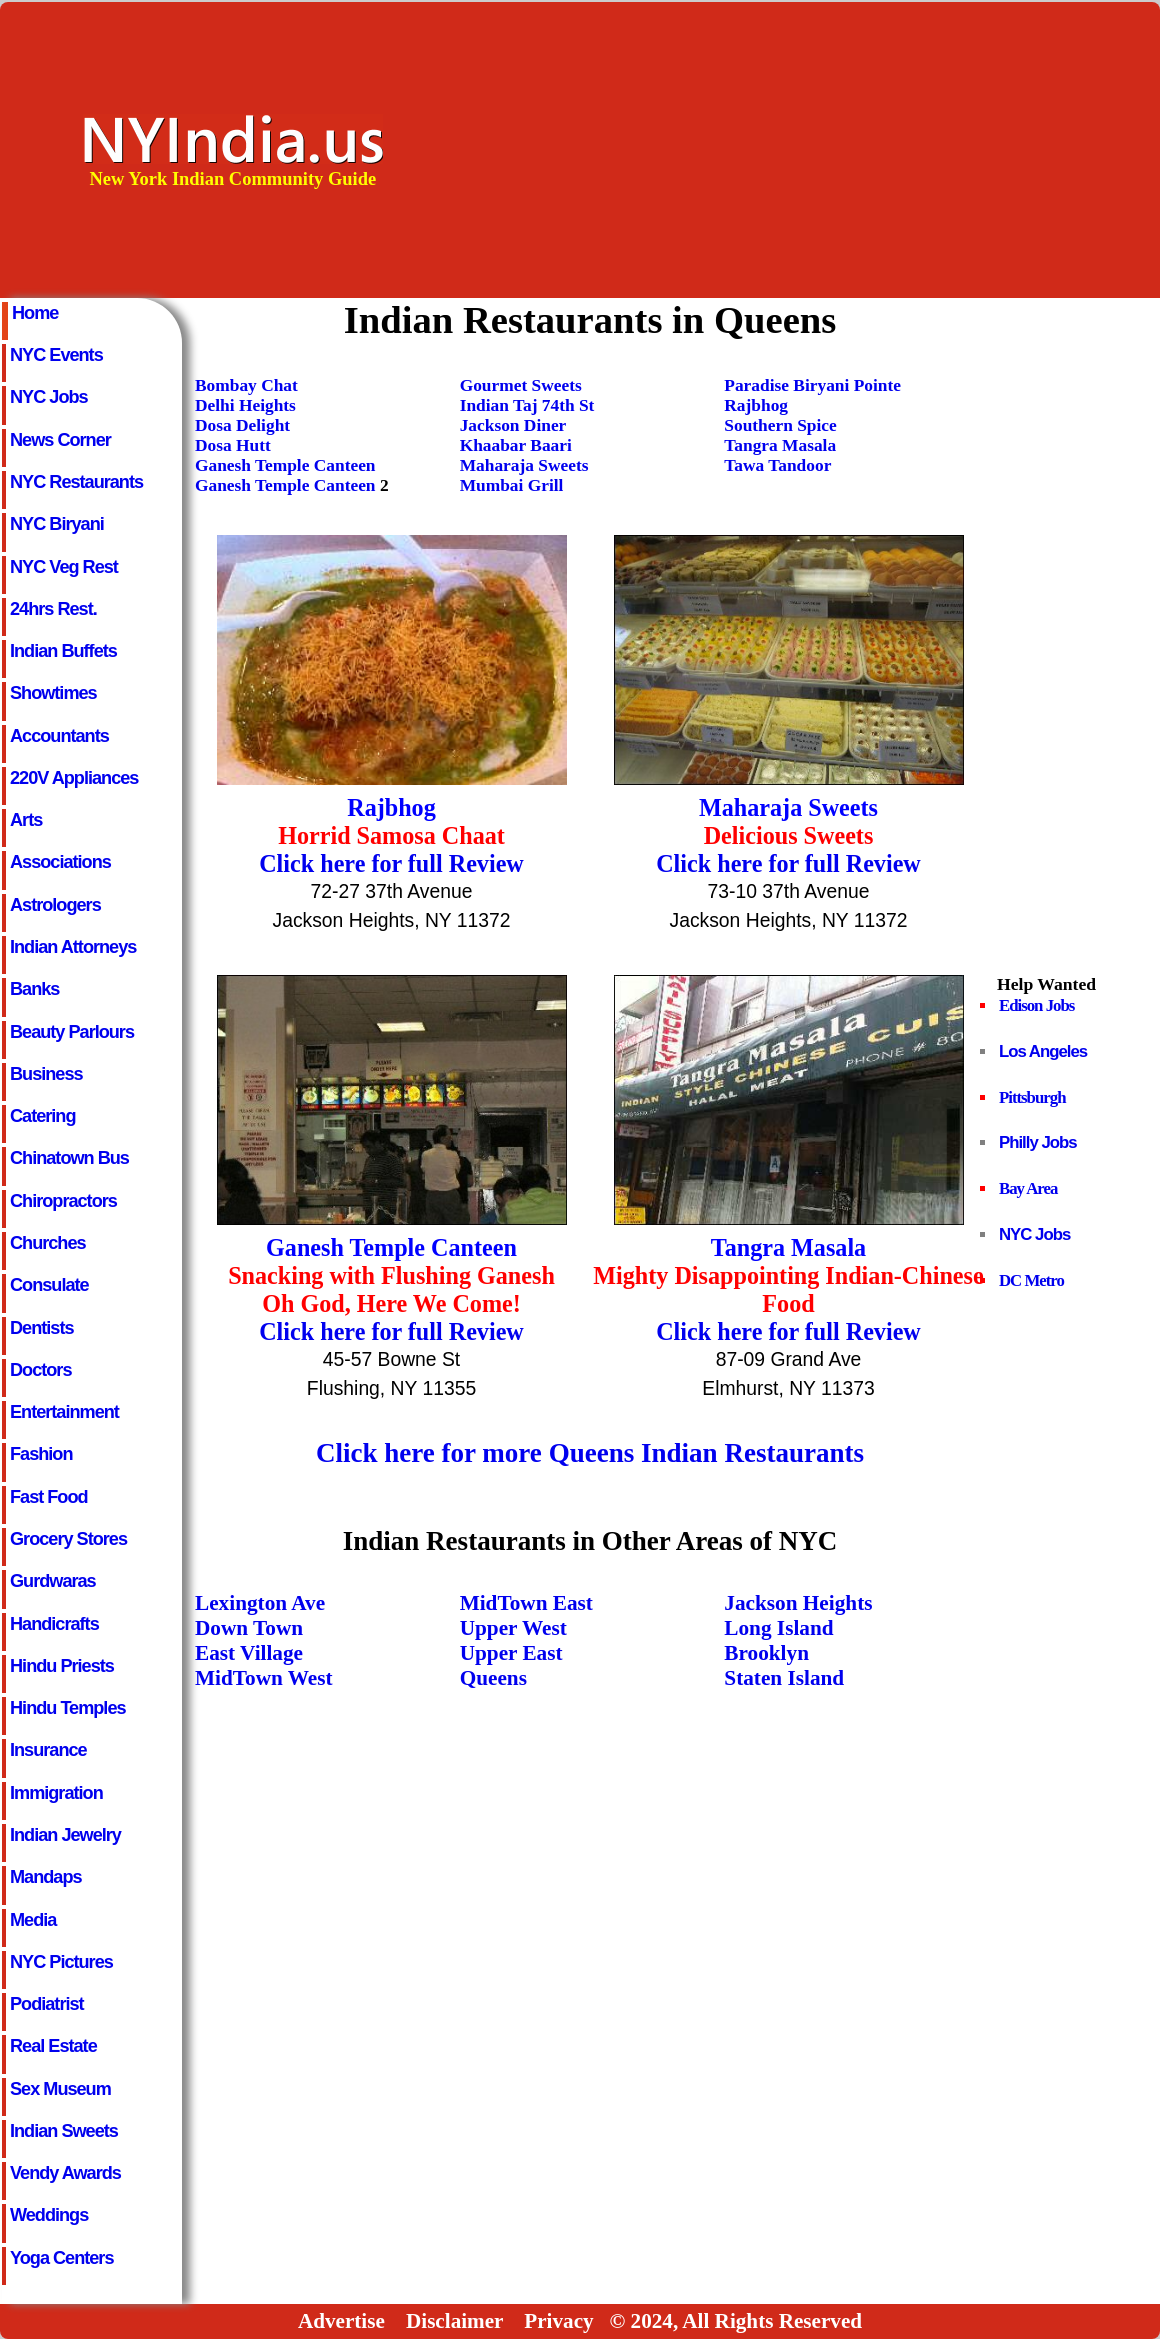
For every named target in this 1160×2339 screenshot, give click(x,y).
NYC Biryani (57, 524)
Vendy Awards (65, 2173)
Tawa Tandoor (777, 465)
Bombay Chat (246, 385)
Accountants (59, 736)
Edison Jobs (1036, 1005)
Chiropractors (63, 1201)
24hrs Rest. (53, 609)
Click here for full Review (391, 863)
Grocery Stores (68, 1539)
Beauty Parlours (72, 1032)
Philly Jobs (1038, 1142)
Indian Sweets (64, 2131)
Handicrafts (54, 1624)
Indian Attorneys (73, 947)
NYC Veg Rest (64, 567)
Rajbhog (756, 405)
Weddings (49, 2215)
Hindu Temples (68, 1708)
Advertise (341, 2321)
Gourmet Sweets (521, 385)
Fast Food (49, 1497)
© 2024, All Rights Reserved (735, 2321)
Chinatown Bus (69, 1158)
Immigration (56, 1793)
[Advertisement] (834, 149)
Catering (43, 1116)
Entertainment (64, 1412)
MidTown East (526, 1603)
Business (46, 1074)
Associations (60, 862)
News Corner (60, 440)
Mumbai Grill (512, 485)
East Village (249, 1653)
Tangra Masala (780, 445)
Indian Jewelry (65, 1835)
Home (35, 313)
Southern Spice (780, 425)
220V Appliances (74, 778)
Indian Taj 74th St (527, 405)
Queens (493, 1678)
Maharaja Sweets (524, 465)
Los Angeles (1043, 1051)
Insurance (48, 1750)
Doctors (40, 1370)
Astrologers (55, 905)
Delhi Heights (245, 405)
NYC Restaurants (76, 482)
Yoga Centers (62, 2258)
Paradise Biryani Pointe (812, 385)
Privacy (558, 2321)
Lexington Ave (260, 1603)
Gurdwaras (53, 1581)
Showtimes (53, 693)
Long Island (778, 1628)
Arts (26, 820)
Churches (48, 1243)
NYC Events (56, 355)
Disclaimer (454, 2321)
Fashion (41, 1454)
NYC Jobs (49, 397)
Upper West (513, 1628)
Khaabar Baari (516, 445)
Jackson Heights (798, 1603)
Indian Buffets (63, 651)
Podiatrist (47, 2004)
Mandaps (46, 1877)
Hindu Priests (62, 1666)
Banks (34, 989)
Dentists (42, 1328)
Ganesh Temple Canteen (285, 465)
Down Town (249, 1628)
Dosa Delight (242, 425)
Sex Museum (60, 2089)
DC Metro (1031, 1280)
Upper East (511, 1653)
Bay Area (1028, 1188)
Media (33, 1920)
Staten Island (784, 1678)
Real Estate (53, 2046)
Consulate (49, 1285)
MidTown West (264, 1678)
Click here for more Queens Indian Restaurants (590, 1453)
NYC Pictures (61, 1962)
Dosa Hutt (233, 445)
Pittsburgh (1032, 1097)
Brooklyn (766, 1653)
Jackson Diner (513, 425)
